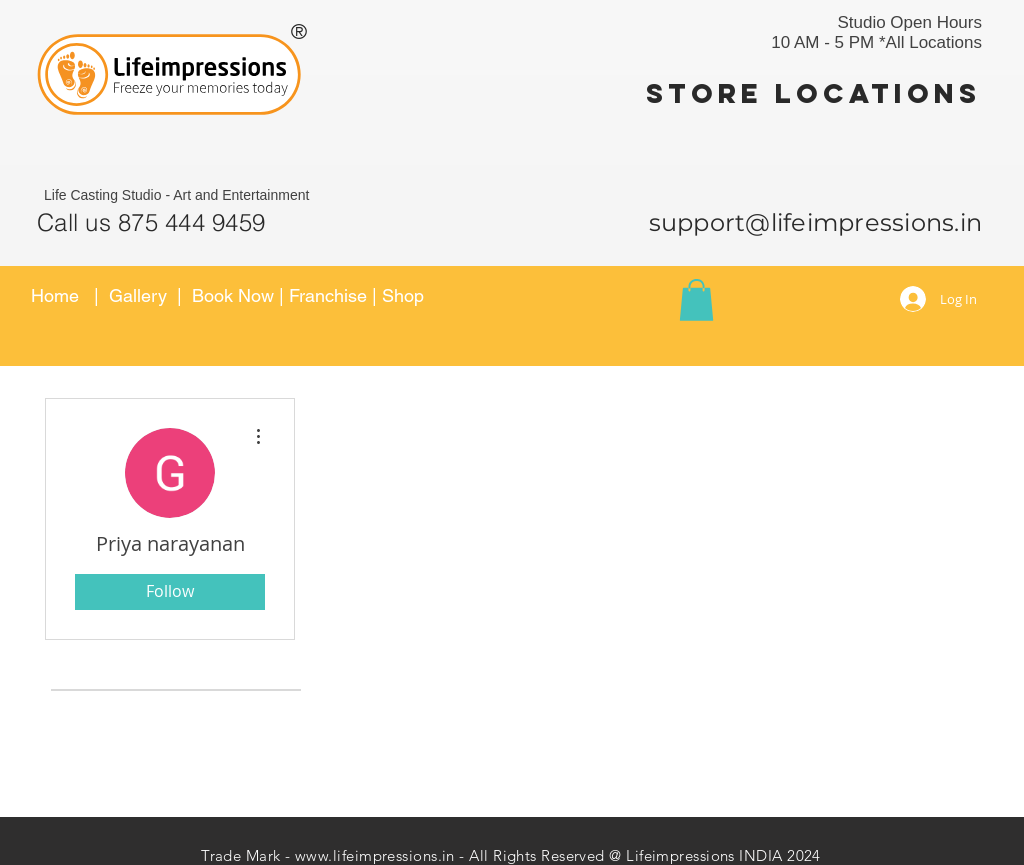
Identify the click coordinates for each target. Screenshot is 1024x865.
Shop (403, 295)
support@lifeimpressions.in (815, 222)
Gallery (138, 295)
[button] (696, 300)
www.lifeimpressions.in (375, 855)
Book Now (235, 295)
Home (55, 295)
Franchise (328, 295)
